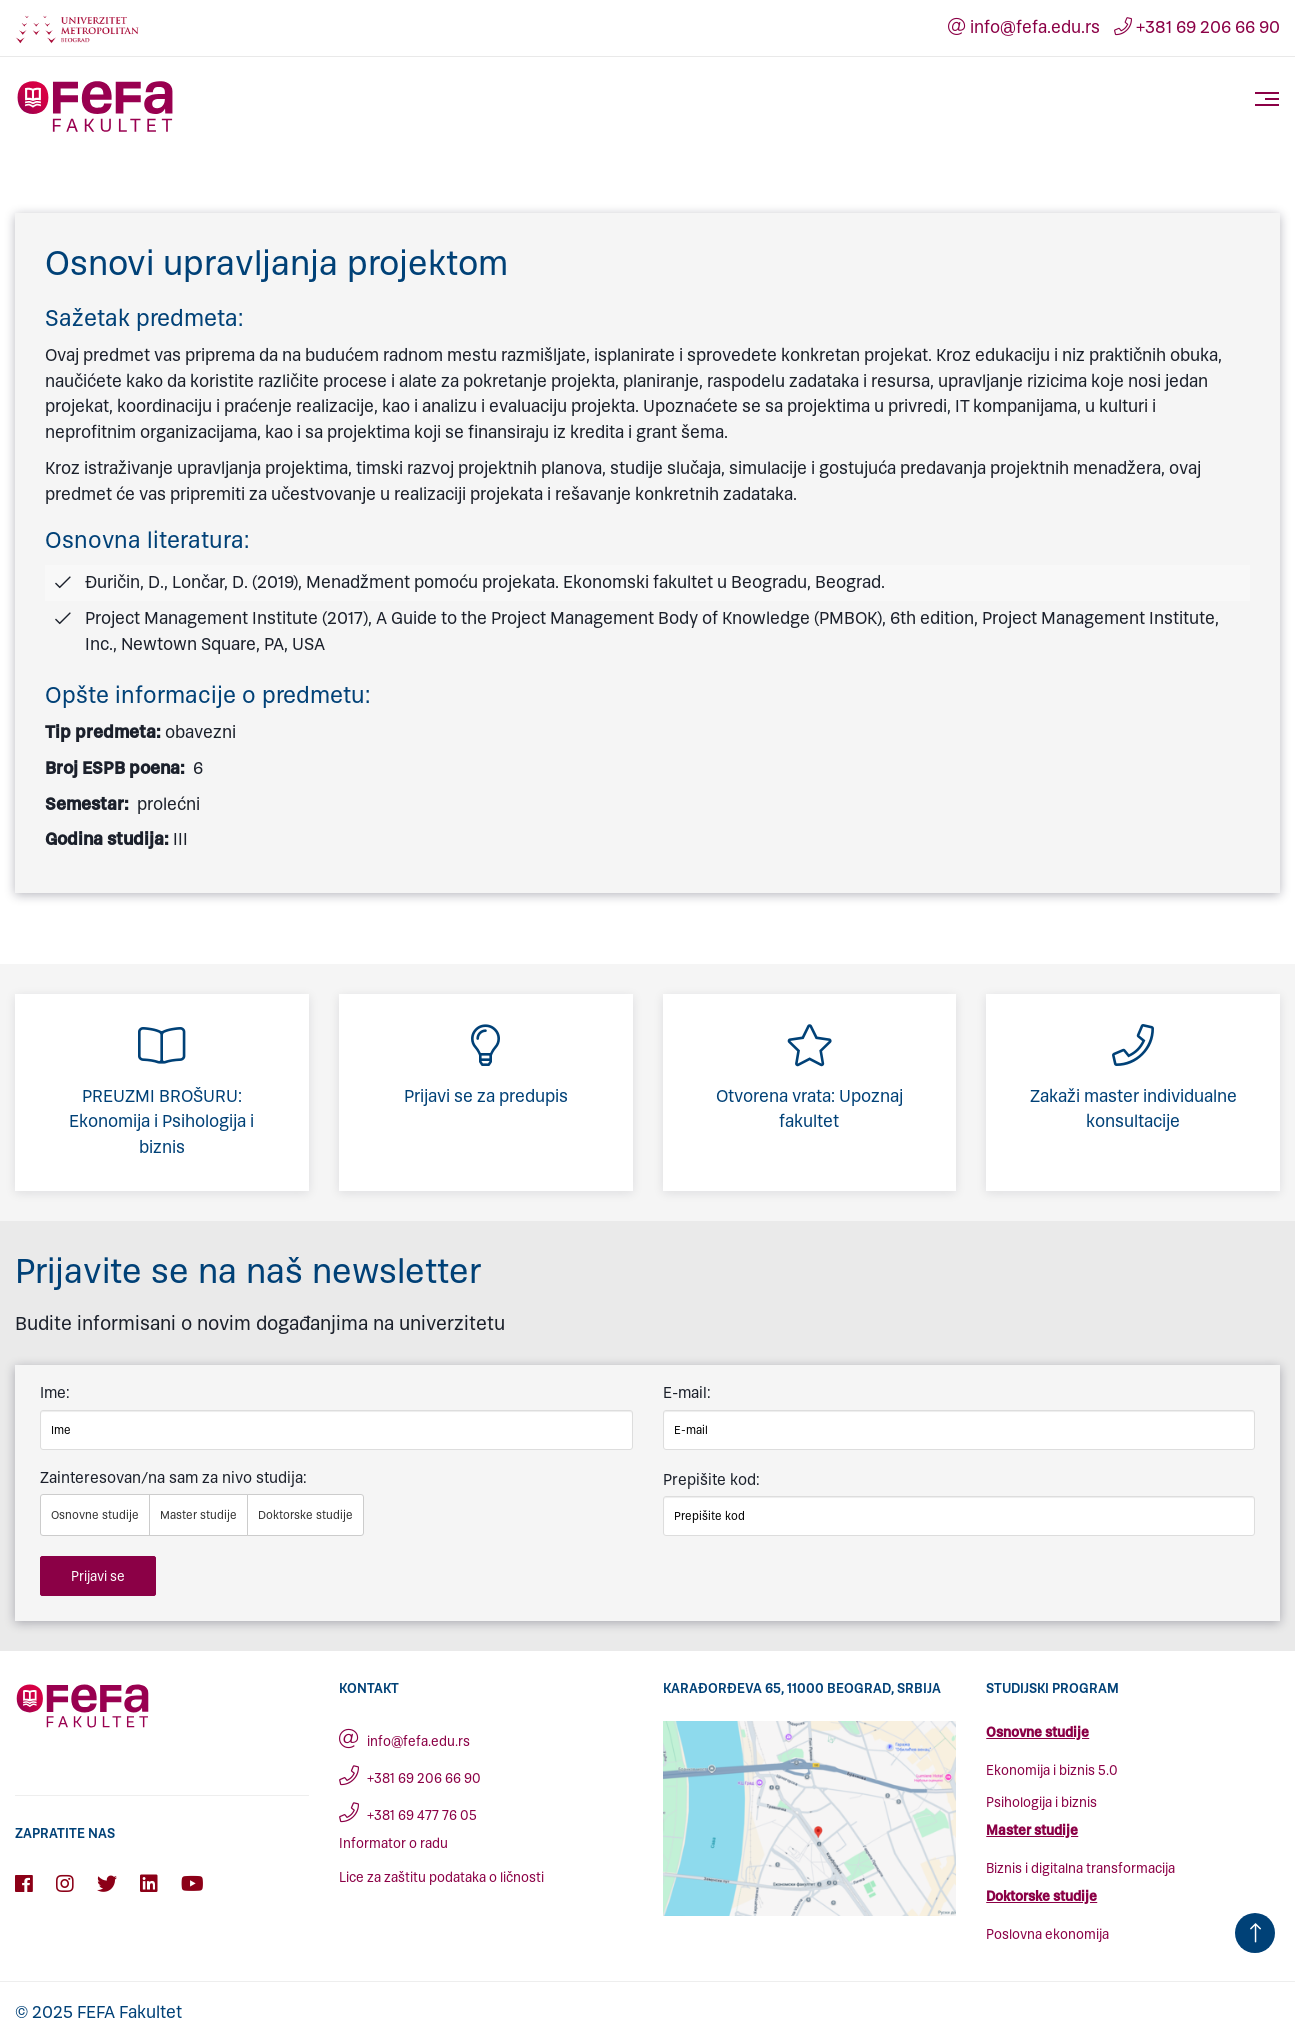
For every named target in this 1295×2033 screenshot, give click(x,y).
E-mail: (687, 1392)
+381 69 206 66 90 (1197, 27)
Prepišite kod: (711, 1479)
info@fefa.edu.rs (1024, 27)
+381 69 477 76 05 (408, 1815)
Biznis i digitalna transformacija (1080, 1868)
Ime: (55, 1392)
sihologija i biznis (1045, 1802)
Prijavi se (98, 1576)
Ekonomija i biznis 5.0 (1052, 1770)
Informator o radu (393, 1843)
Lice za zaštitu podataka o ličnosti (441, 1877)
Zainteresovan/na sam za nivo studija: (173, 1477)
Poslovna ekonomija (1047, 1934)
